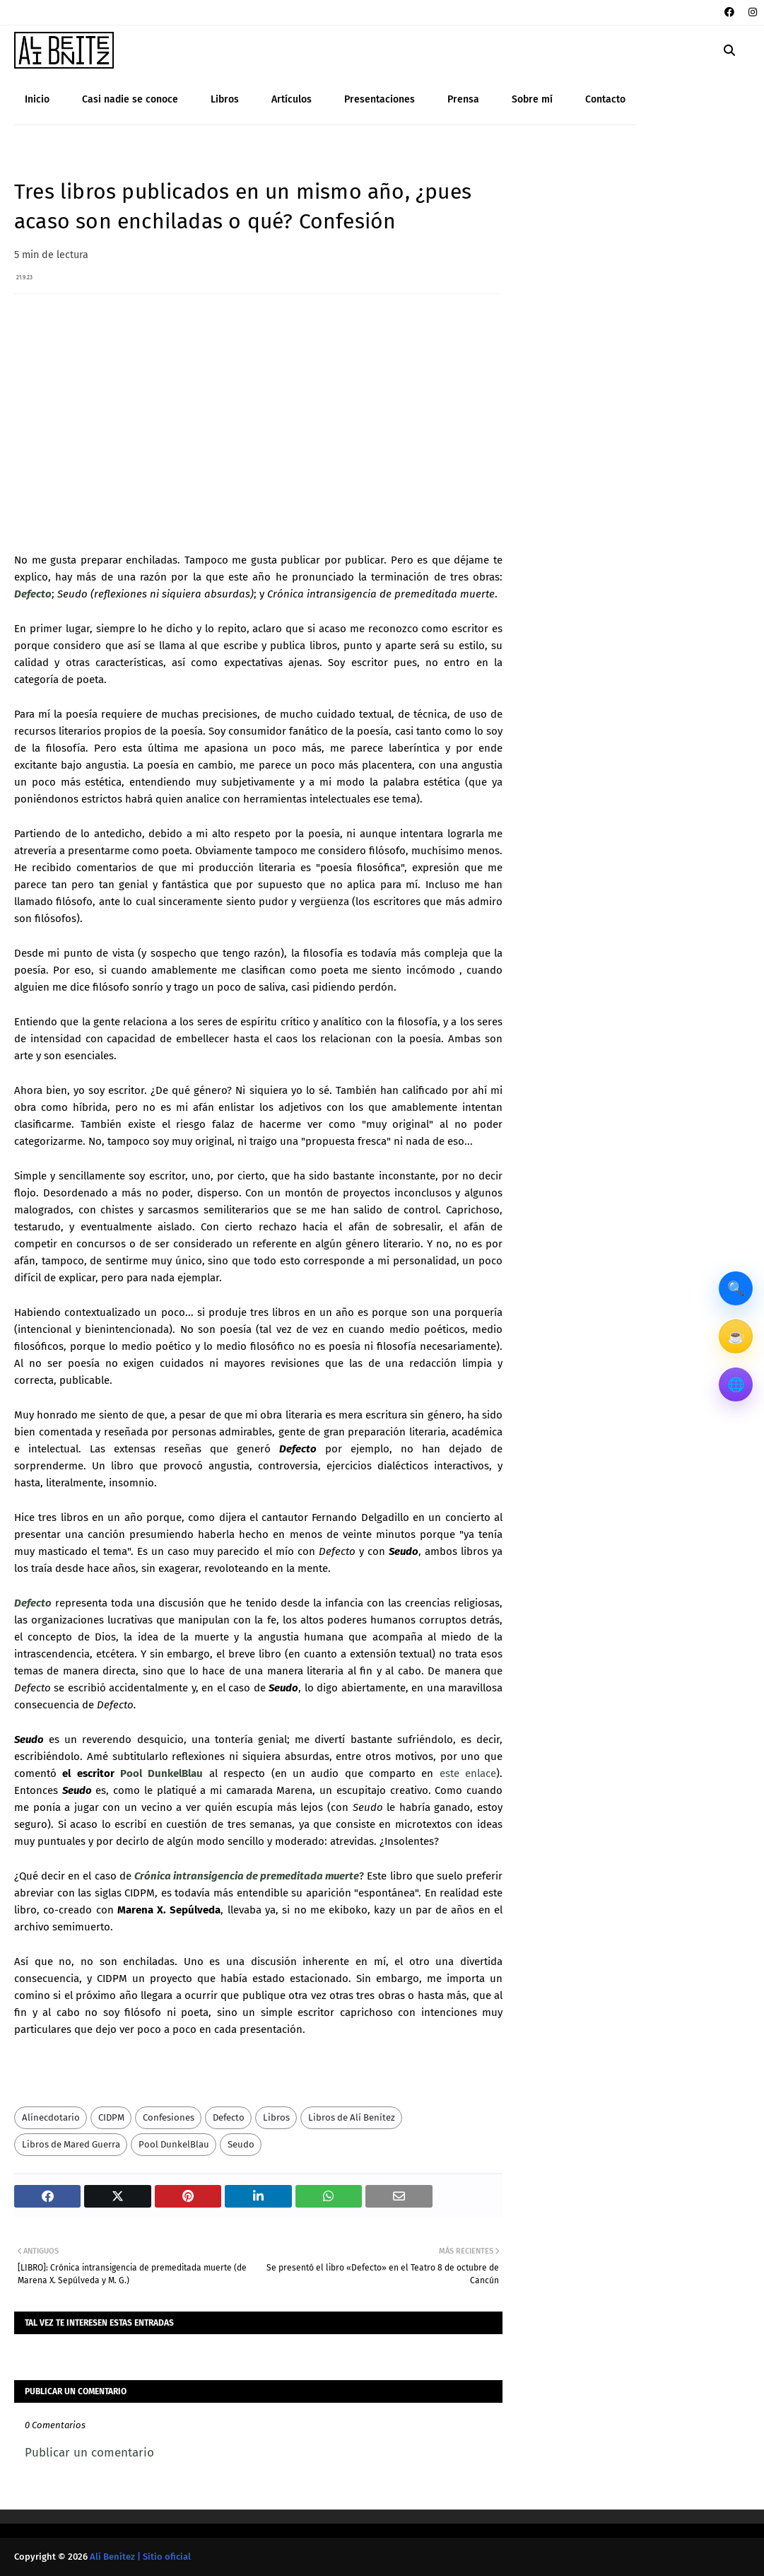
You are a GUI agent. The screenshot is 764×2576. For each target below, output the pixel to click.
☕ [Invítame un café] (736, 1336)
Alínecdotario (51, 2117)
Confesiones (168, 2117)
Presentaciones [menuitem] (379, 99)
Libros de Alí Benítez (351, 2117)
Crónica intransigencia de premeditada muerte (247, 1876)
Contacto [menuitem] (605, 99)
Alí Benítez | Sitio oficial (140, 2556)
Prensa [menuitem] (463, 99)
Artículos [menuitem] (291, 99)
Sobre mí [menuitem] (532, 99)
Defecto (33, 594)
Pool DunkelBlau (161, 1773)
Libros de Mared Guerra (71, 2144)
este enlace (468, 1773)
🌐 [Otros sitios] (736, 1384)
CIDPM (111, 2117)
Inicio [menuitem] (37, 99)
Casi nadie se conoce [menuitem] (130, 99)
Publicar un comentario (89, 2452)
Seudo (241, 2144)
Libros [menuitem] (225, 99)
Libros (276, 2117)
